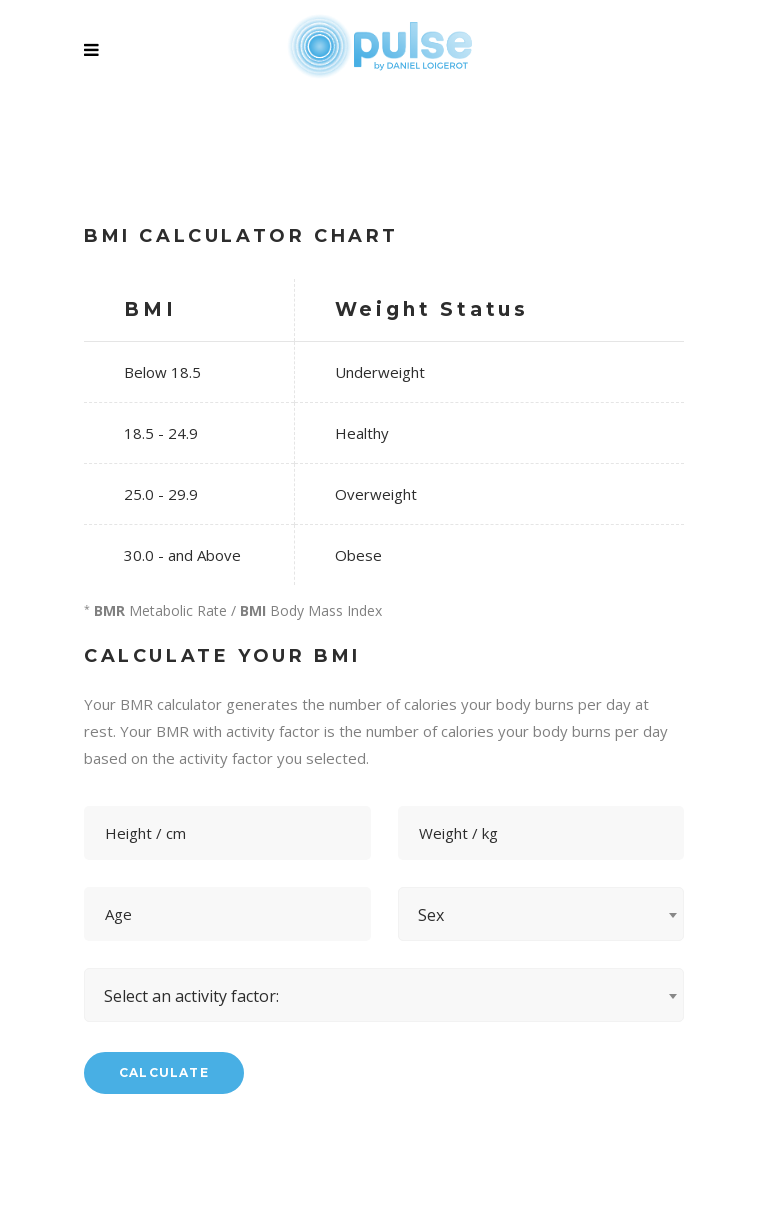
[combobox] (541, 914)
